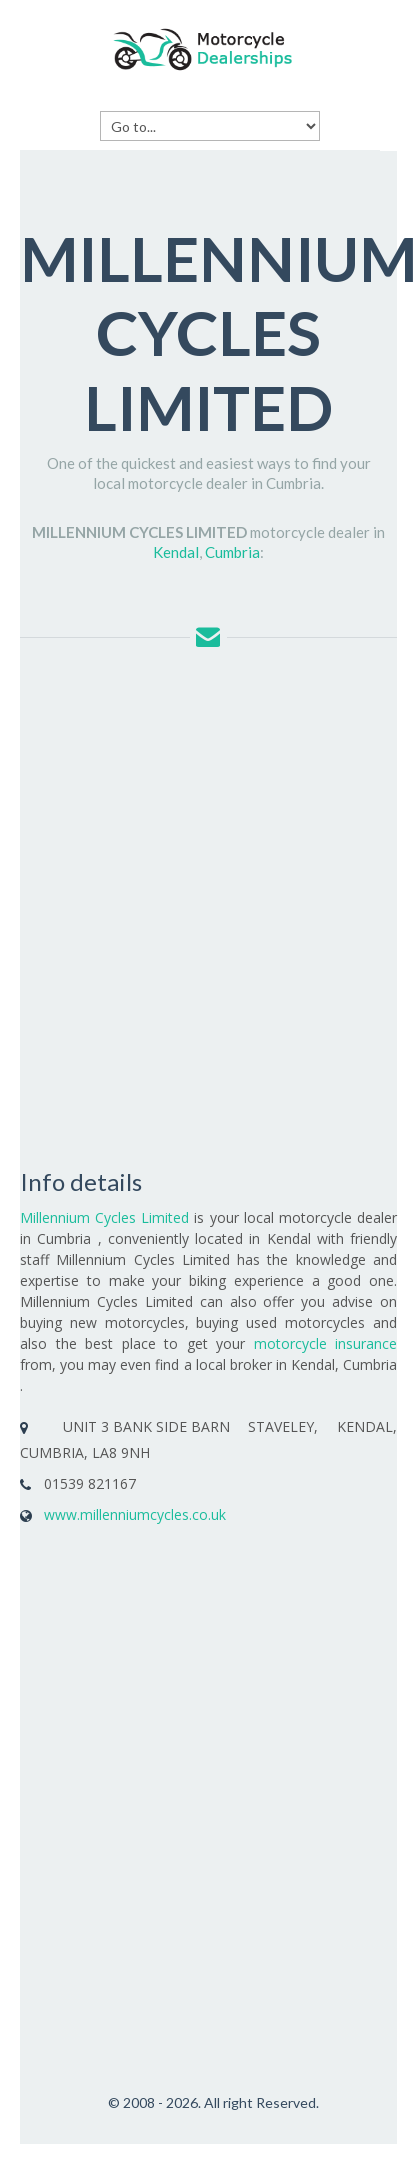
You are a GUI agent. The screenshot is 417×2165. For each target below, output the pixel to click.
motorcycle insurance (326, 1343)
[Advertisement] (187, 906)
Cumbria (232, 552)
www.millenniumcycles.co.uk (135, 1514)
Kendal (176, 552)
